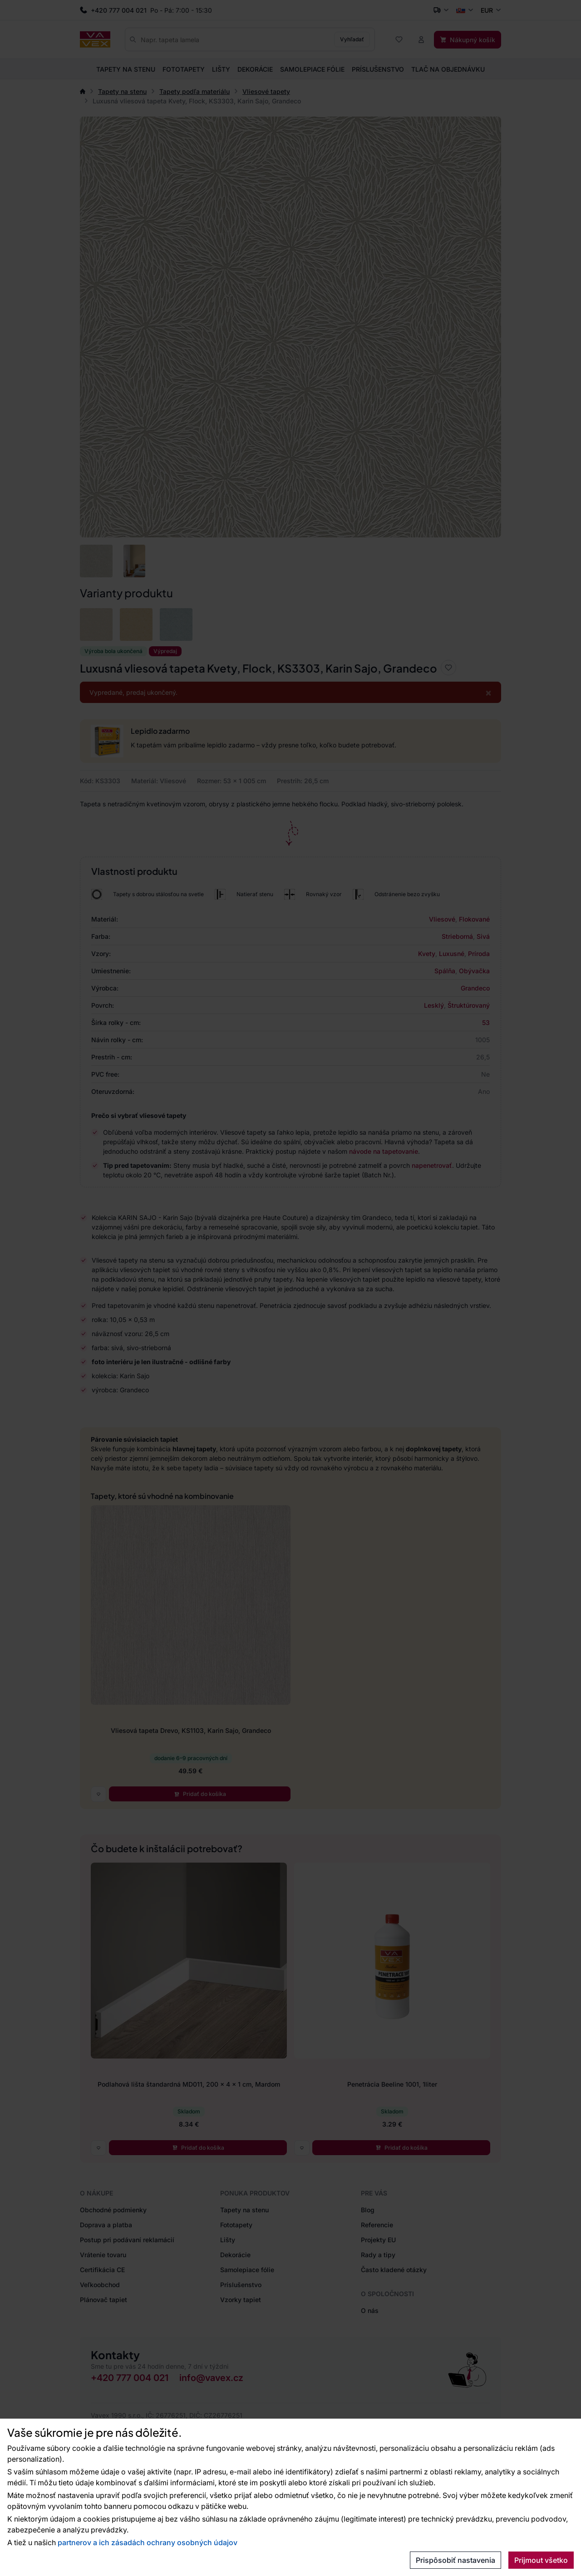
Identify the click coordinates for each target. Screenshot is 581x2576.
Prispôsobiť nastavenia (455, 2560)
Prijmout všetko (541, 2560)
